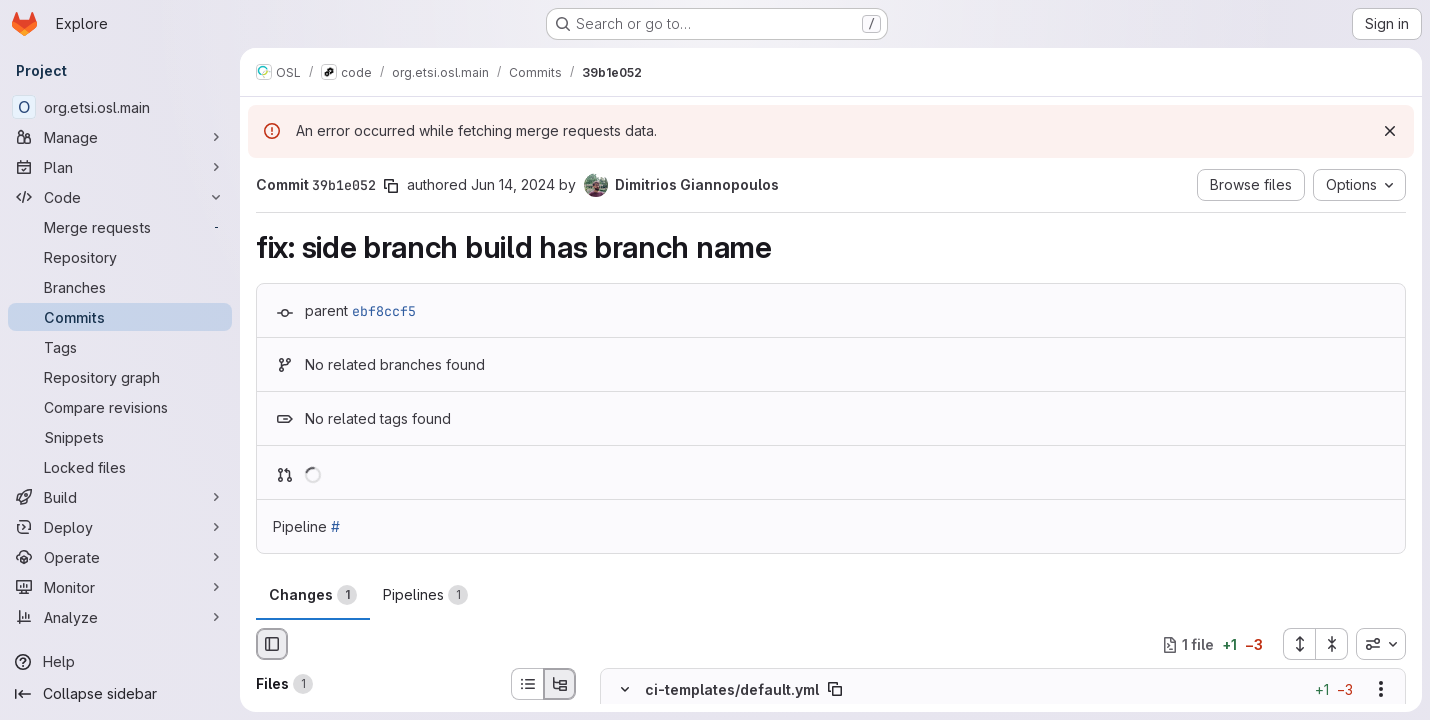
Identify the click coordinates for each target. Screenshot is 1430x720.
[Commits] (120, 317)
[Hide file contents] (625, 690)
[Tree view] (560, 684)
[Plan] (120, 167)
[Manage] (120, 137)
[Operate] (120, 557)
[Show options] (1381, 690)
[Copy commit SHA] (391, 186)
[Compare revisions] (120, 407)
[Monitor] (120, 587)
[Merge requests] (120, 227)
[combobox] (1381, 644)
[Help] (120, 662)
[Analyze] (120, 617)
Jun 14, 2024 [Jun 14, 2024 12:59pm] (513, 184)
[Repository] (120, 257)
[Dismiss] (1390, 131)
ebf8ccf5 (384, 311)
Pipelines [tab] (425, 595)
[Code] (120, 197)
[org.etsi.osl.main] (120, 107)
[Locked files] (120, 467)
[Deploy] (120, 527)
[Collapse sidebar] (120, 694)
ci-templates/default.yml (732, 689)
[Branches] (120, 287)
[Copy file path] (835, 690)
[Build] (120, 497)
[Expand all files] (1299, 644)
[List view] (527, 684)
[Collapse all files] (1332, 644)
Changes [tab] (313, 595)
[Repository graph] (120, 377)
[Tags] (120, 347)
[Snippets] (120, 437)
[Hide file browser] (272, 644)
